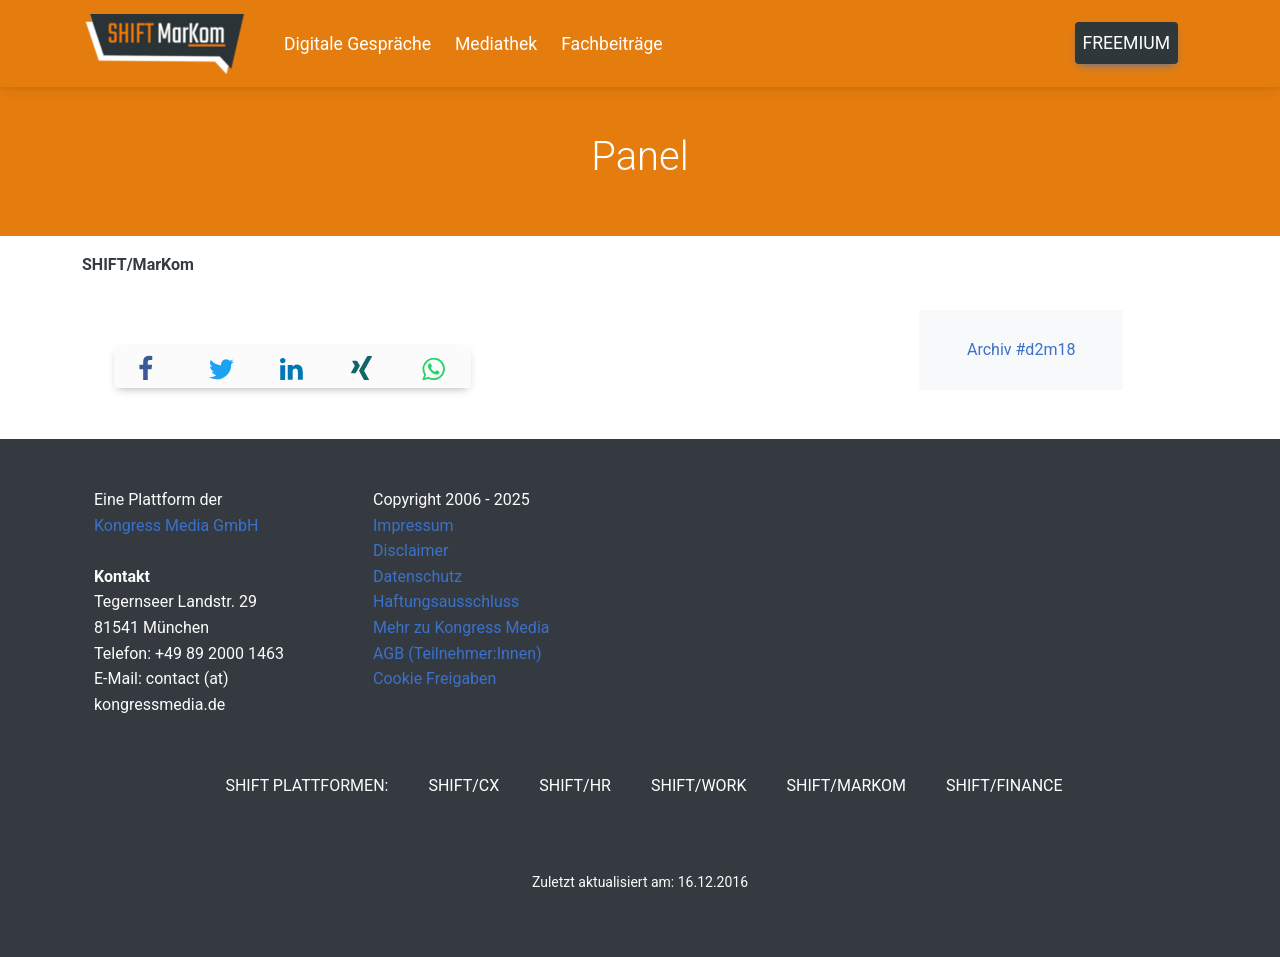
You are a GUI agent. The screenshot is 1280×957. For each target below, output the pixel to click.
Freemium (1126, 43)
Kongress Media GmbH (176, 525)
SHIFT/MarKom (138, 264)
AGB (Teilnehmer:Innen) (457, 653)
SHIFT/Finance (1004, 785)
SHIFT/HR (575, 785)
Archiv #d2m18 (1021, 349)
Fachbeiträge (612, 44)
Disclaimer (410, 550)
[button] (150, 366)
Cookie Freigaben (434, 678)
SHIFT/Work (699, 785)
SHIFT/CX (463, 785)
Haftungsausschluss (446, 601)
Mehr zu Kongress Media (461, 627)
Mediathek (496, 44)
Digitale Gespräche (357, 44)
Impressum (413, 525)
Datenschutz (417, 576)
